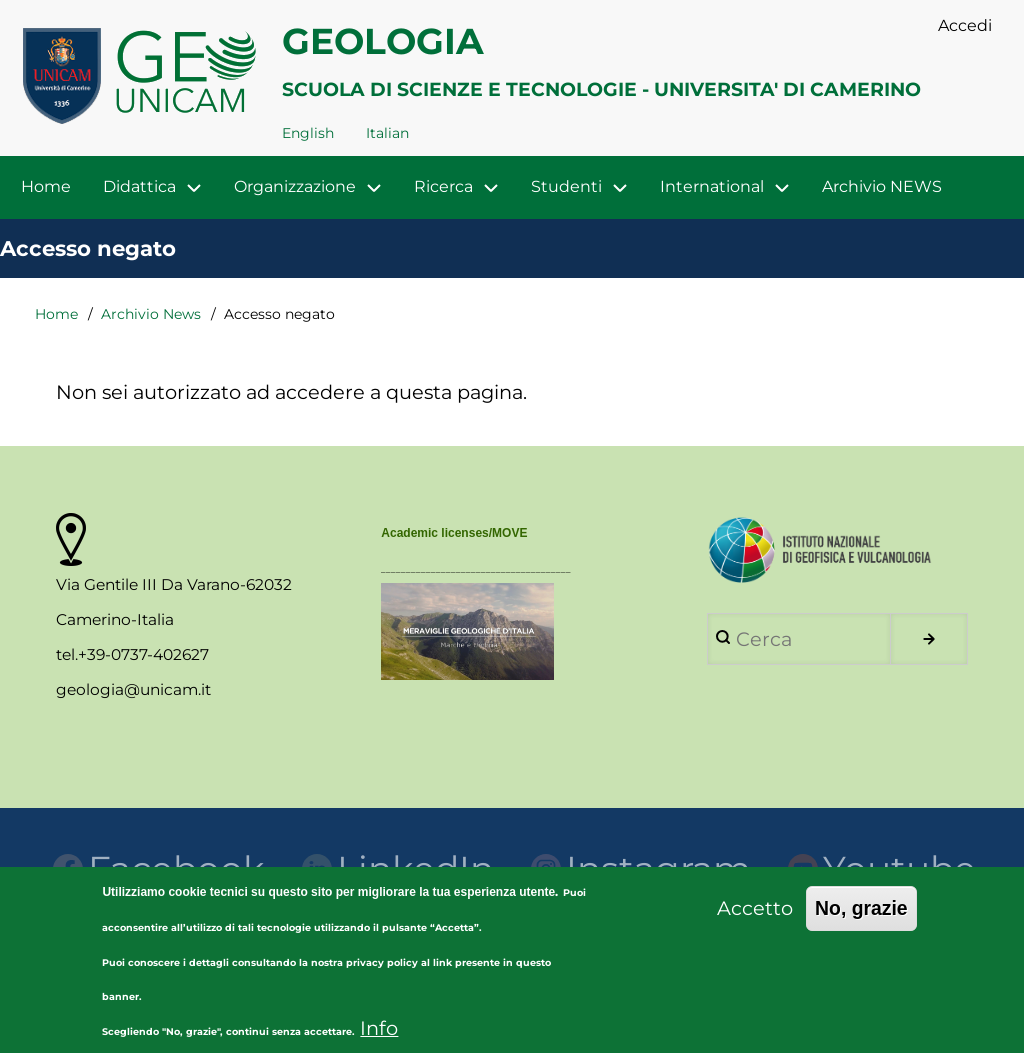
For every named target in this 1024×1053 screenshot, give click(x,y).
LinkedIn (398, 869)
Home (56, 314)
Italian (387, 133)
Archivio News (151, 314)
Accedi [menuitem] (965, 25)
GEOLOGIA (383, 41)
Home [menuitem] (46, 186)
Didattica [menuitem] (160, 187)
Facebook (159, 869)
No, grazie (861, 924)
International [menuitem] (712, 186)
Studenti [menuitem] (566, 186)
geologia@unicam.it (133, 689)
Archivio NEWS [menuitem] (882, 186)
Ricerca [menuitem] (443, 186)
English (308, 133)
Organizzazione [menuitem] (295, 186)
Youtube (882, 869)
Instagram (641, 869)
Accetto (755, 924)
